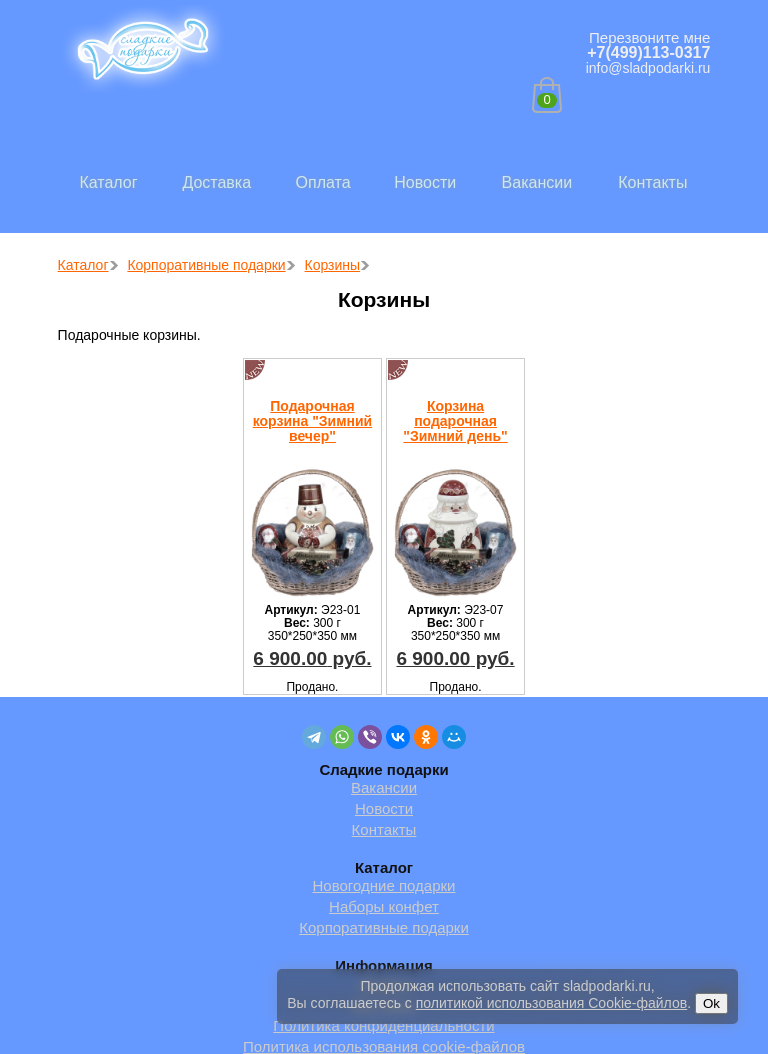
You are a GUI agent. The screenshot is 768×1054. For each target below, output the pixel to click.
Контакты (652, 182)
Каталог (108, 182)
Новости (425, 182)
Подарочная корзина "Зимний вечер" (312, 421)
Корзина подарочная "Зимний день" (455, 421)
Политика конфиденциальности (383, 1025)
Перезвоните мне (649, 37)
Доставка (216, 182)
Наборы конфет (384, 906)
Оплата (323, 182)
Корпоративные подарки (384, 927)
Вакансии (537, 182)
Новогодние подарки (384, 885)
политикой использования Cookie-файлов (551, 1003)
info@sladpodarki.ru (648, 68)
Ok (711, 1003)
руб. (312, 658)
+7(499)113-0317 (648, 52)
